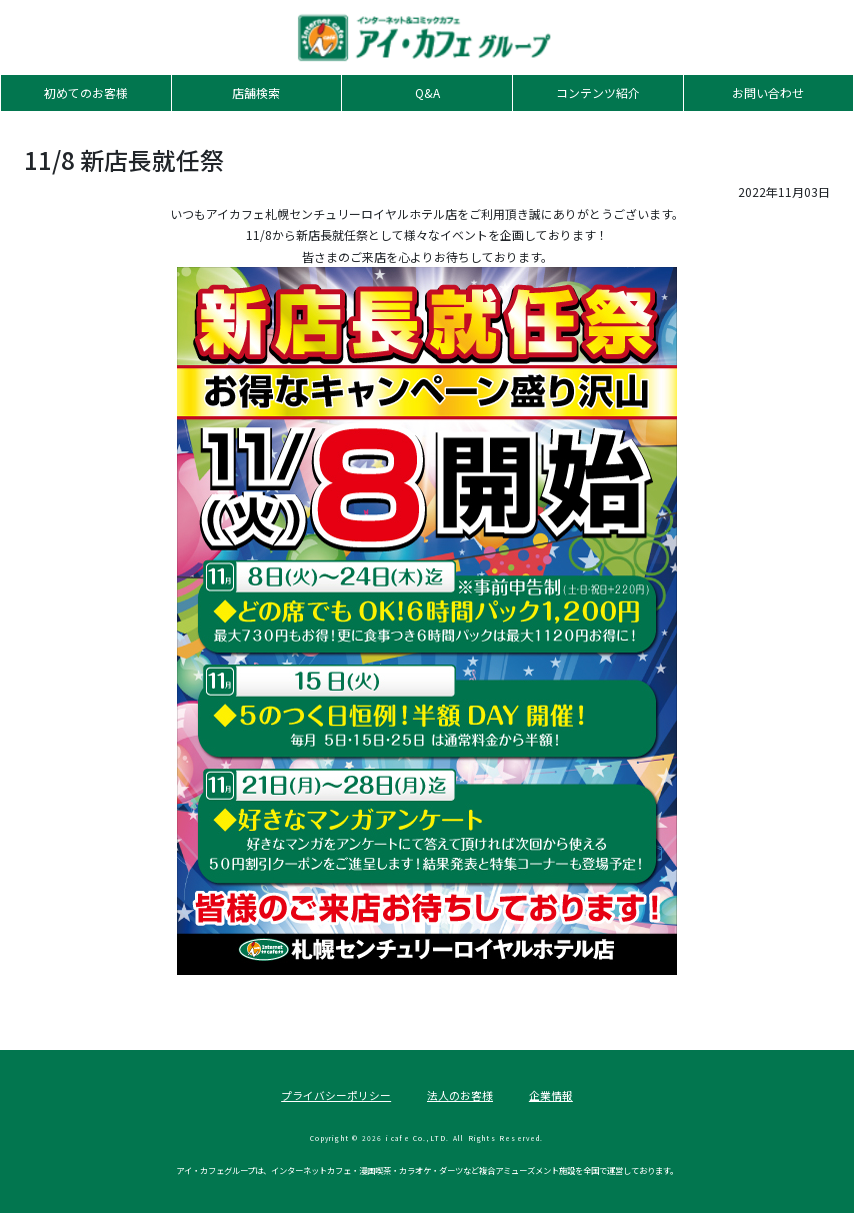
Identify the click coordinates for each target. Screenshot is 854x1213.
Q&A (427, 92)
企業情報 (551, 1095)
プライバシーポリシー (336, 1095)
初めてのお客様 (86, 92)
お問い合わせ (768, 92)
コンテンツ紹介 (598, 92)
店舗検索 (256, 92)
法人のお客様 (460, 1095)
